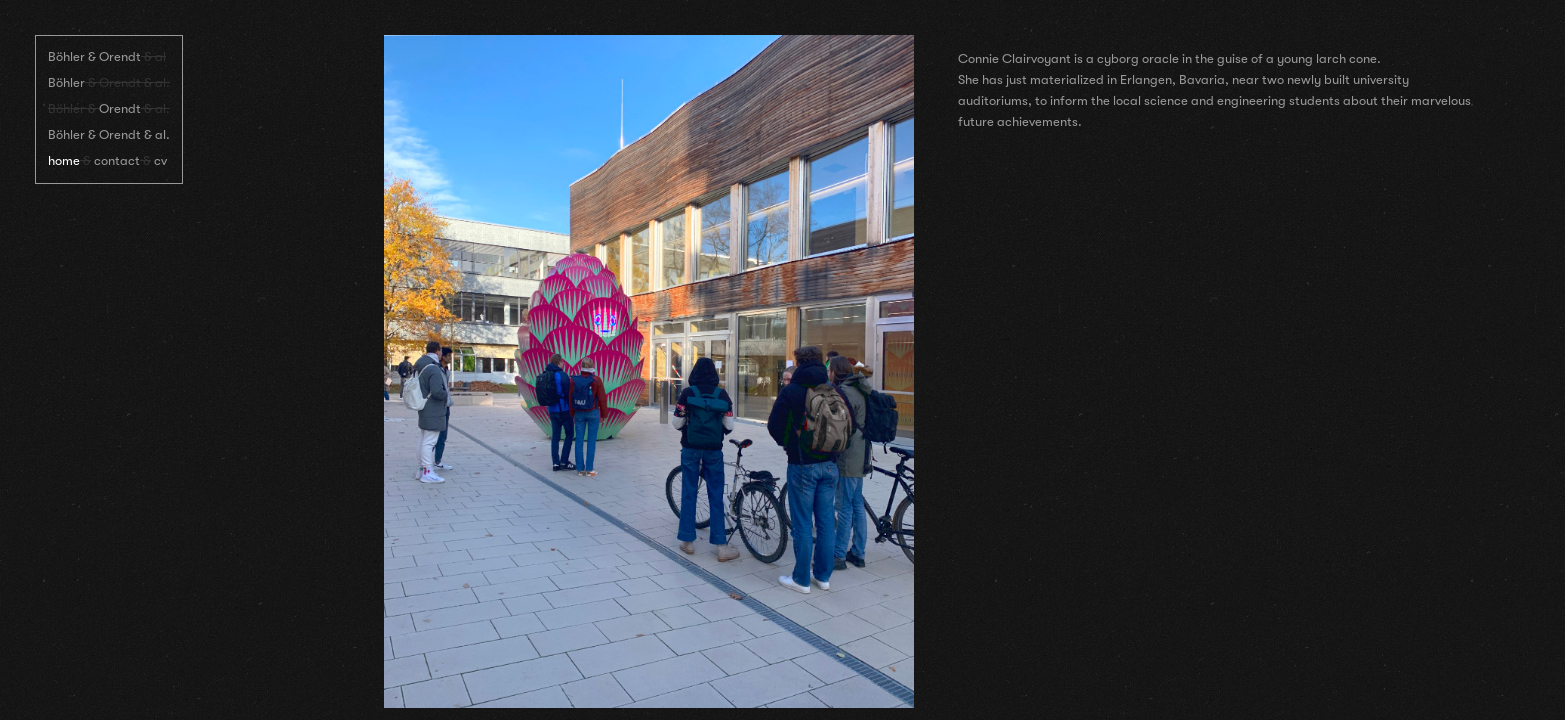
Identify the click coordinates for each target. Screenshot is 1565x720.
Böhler (66, 82)
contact (117, 160)
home (64, 160)
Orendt (120, 108)
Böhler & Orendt (94, 56)
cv (160, 160)
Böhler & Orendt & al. (109, 134)
